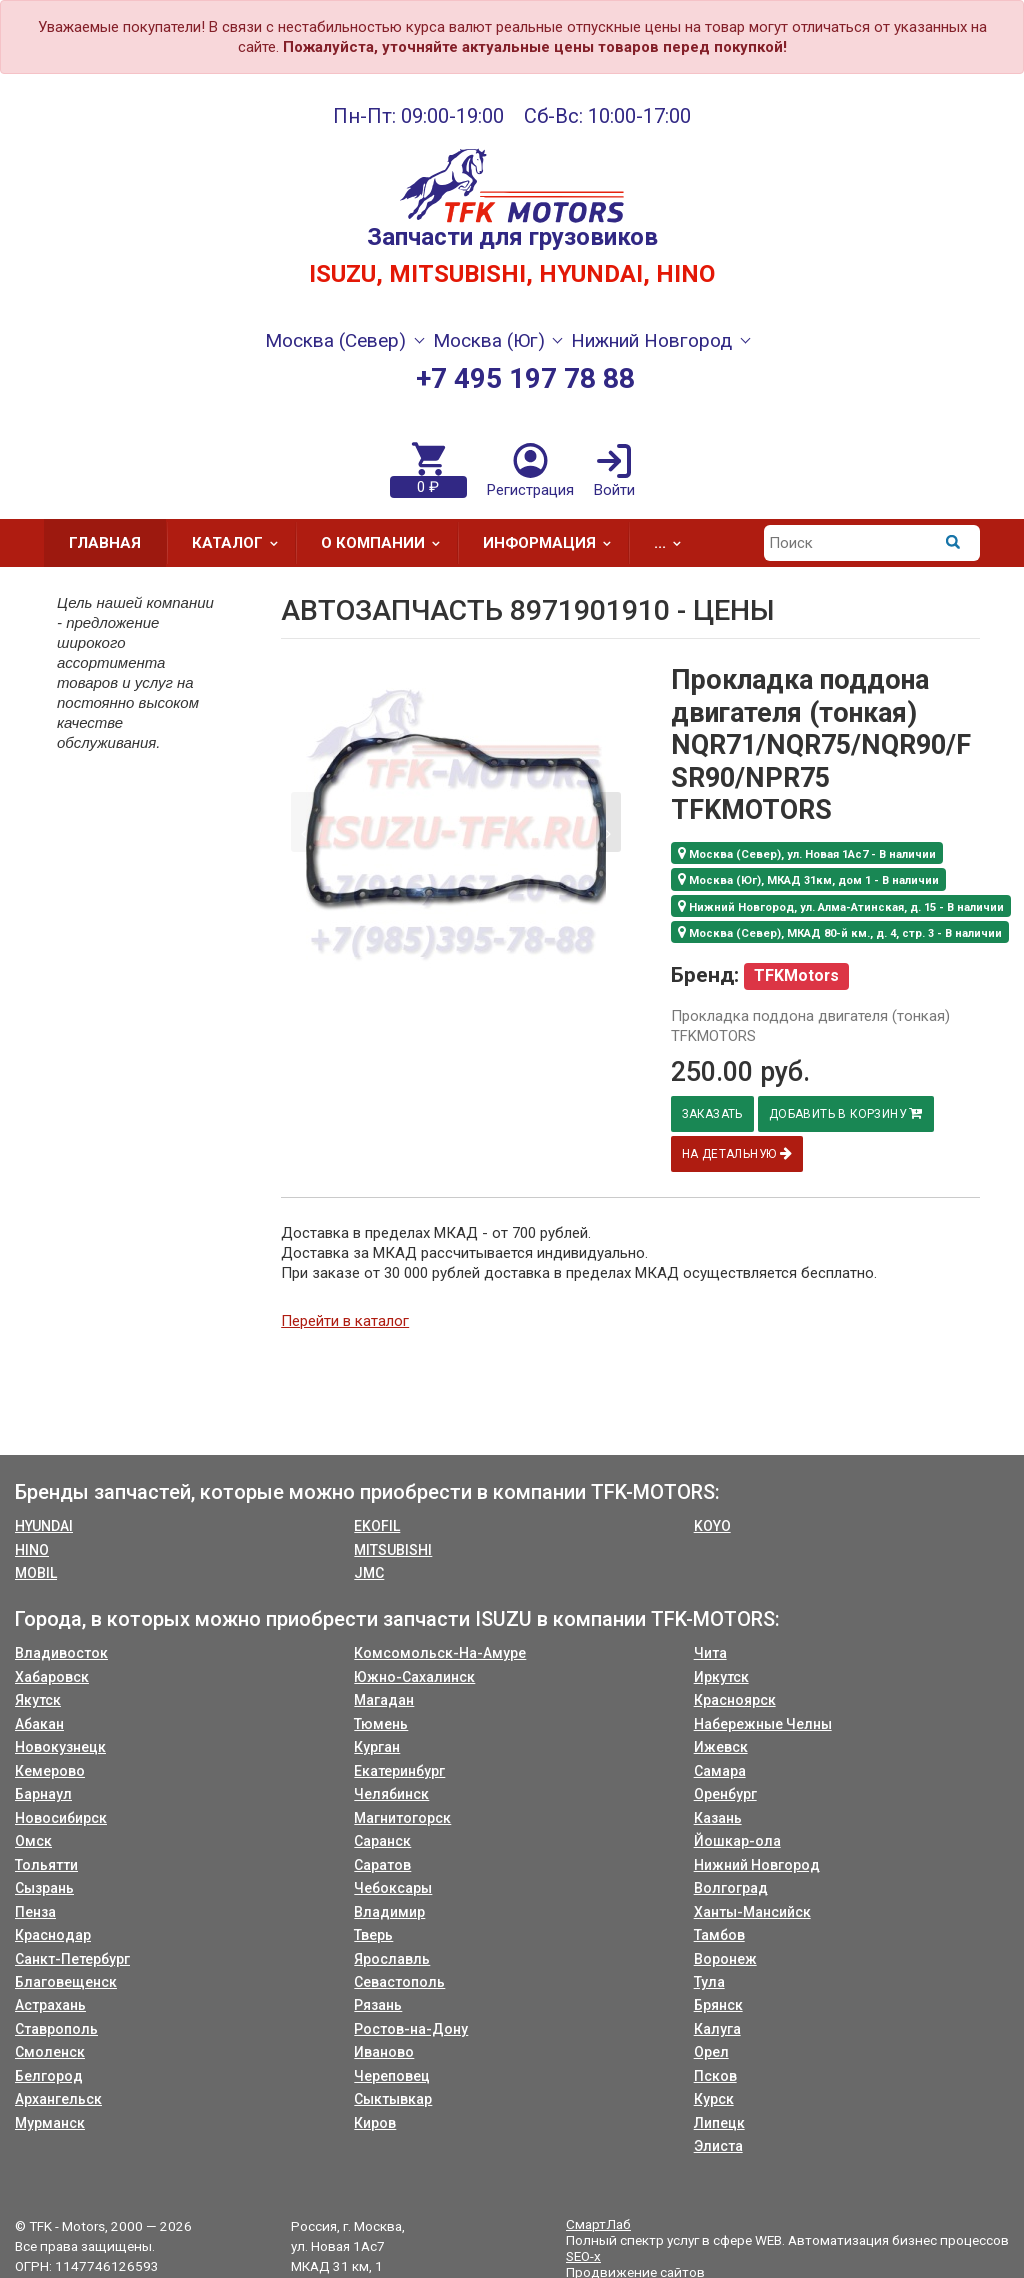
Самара (720, 1771)
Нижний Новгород (757, 1865)
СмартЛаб (598, 2224)
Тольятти (46, 1865)
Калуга (717, 2029)
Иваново (384, 2052)
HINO (32, 1550)
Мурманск (50, 2123)
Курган (377, 1747)
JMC (369, 1573)
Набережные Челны (763, 1724)
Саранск (382, 1841)
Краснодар (53, 1935)
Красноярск (735, 1700)
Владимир (389, 1912)
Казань (718, 1818)
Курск (714, 2099)
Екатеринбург (399, 1771)
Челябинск (391, 1794)
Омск (33, 1841)
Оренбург (725, 1794)
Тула (709, 1982)
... (674, 543)
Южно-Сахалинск (414, 1677)
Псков (715, 2076)
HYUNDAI (44, 1526)
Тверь (373, 1935)
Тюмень (381, 1724)
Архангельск (58, 2099)
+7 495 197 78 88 (525, 378)
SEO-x (583, 2256)
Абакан (39, 1724)
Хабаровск (52, 1677)
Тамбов (719, 1935)
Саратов (382, 1865)
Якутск (38, 1700)
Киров (375, 2123)
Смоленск (50, 2052)
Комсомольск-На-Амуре (440, 1653)
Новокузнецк (60, 1747)
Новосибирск (61, 1818)
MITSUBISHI (393, 1550)
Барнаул (43, 1794)
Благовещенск (66, 1982)
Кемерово (50, 1771)
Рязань (378, 2005)
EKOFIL (377, 1526)
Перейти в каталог (345, 1321)
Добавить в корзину (850, 1113)
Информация (553, 543)
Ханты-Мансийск (752, 1912)
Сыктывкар (393, 2099)
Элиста (718, 2146)
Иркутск (721, 1677)
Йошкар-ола (737, 1841)
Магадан (384, 1700)
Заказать (714, 1114)
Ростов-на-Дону (411, 2029)
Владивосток (61, 1653)
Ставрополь (56, 2029)
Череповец (392, 2076)
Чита (710, 1653)
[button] (608, 822)
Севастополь (399, 1982)
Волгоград (731, 1888)
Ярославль (392, 1959)
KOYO (712, 1526)
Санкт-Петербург (72, 1959)
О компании (387, 543)
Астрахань (50, 2005)
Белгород (49, 2076)
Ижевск (721, 1747)
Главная (105, 543)
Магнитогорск (402, 1818)
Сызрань (44, 1888)
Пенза (35, 1912)
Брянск (718, 2005)
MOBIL (36, 1573)
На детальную (738, 1153)
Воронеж (725, 1959)
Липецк (719, 2123)
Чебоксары (393, 1888)
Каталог (241, 543)
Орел (711, 2052)
